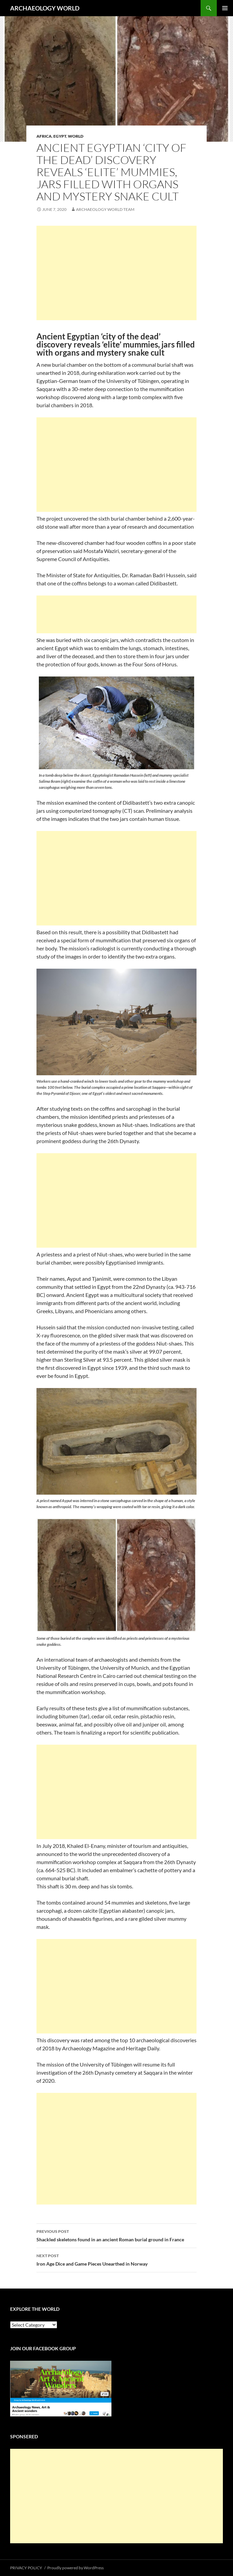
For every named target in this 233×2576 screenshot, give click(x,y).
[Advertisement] (116, 273)
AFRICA (44, 136)
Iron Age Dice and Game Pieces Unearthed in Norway (116, 2259)
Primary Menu (225, 8)
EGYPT (59, 136)
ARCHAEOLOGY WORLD (44, 8)
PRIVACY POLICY (26, 2567)
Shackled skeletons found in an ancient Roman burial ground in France (116, 2234)
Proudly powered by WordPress (75, 2567)
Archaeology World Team (105, 209)
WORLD (75, 136)
